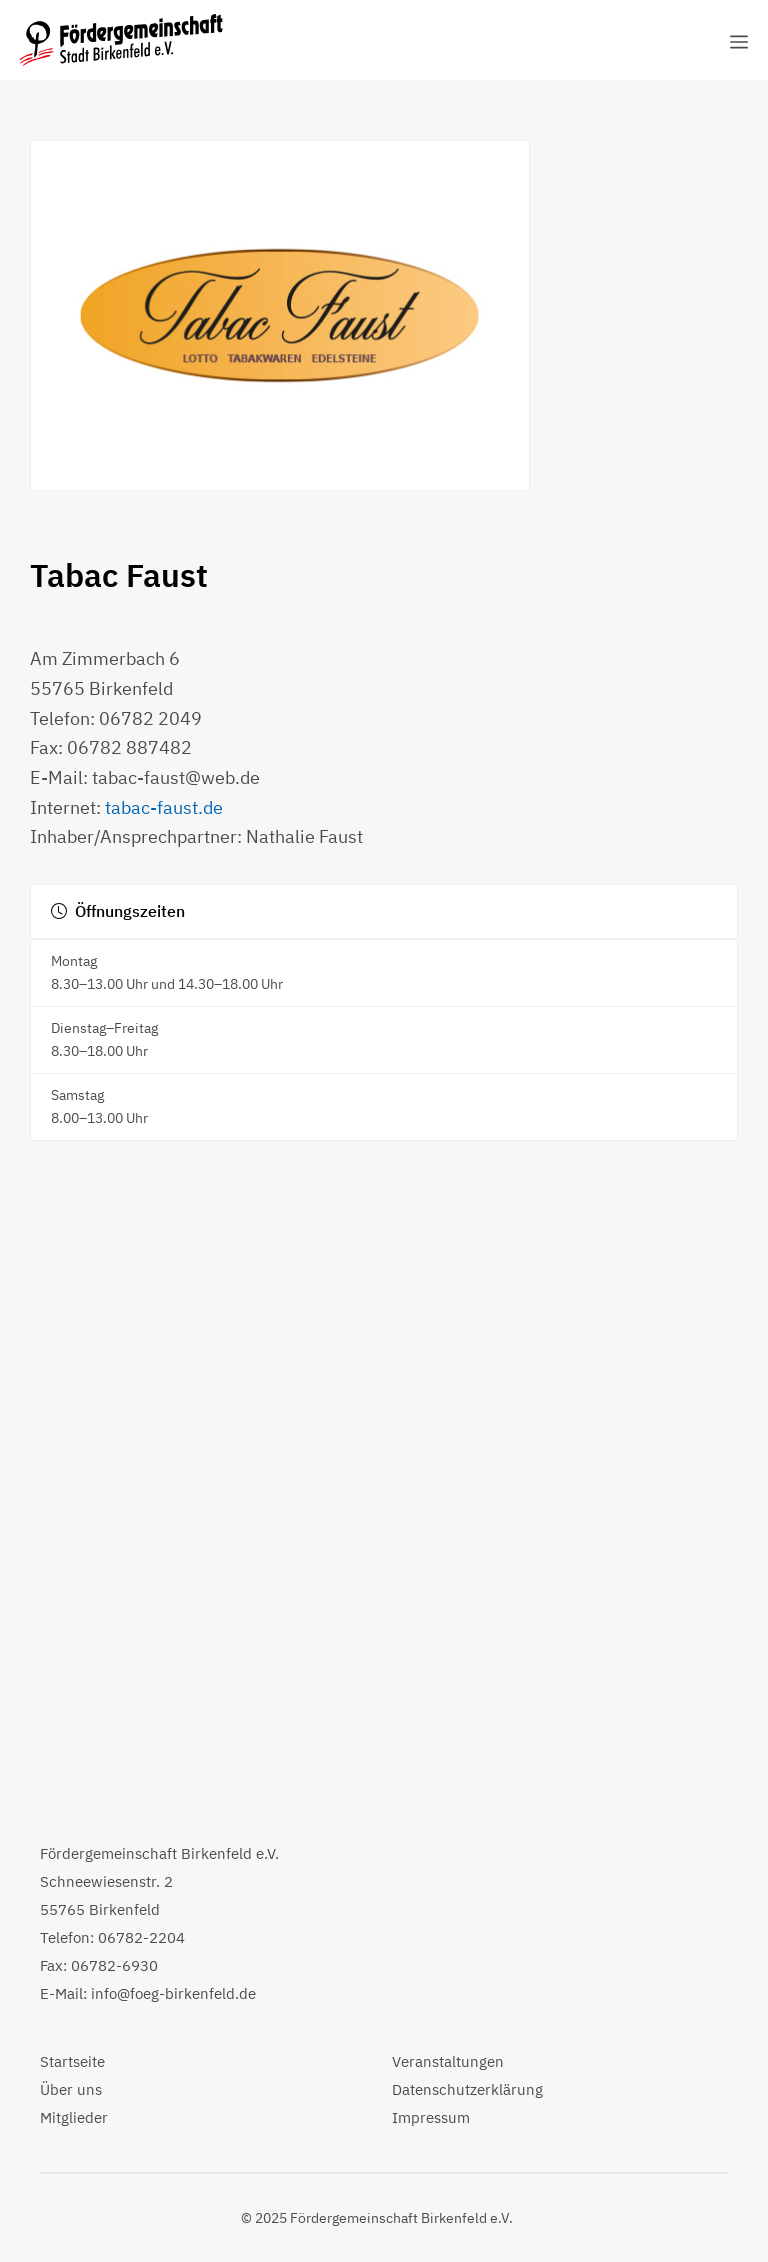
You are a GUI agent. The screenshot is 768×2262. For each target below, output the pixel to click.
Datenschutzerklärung (467, 2089)
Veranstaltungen (448, 2061)
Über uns (71, 2089)
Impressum (431, 2117)
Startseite (72, 2061)
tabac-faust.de (164, 807)
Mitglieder (74, 2117)
